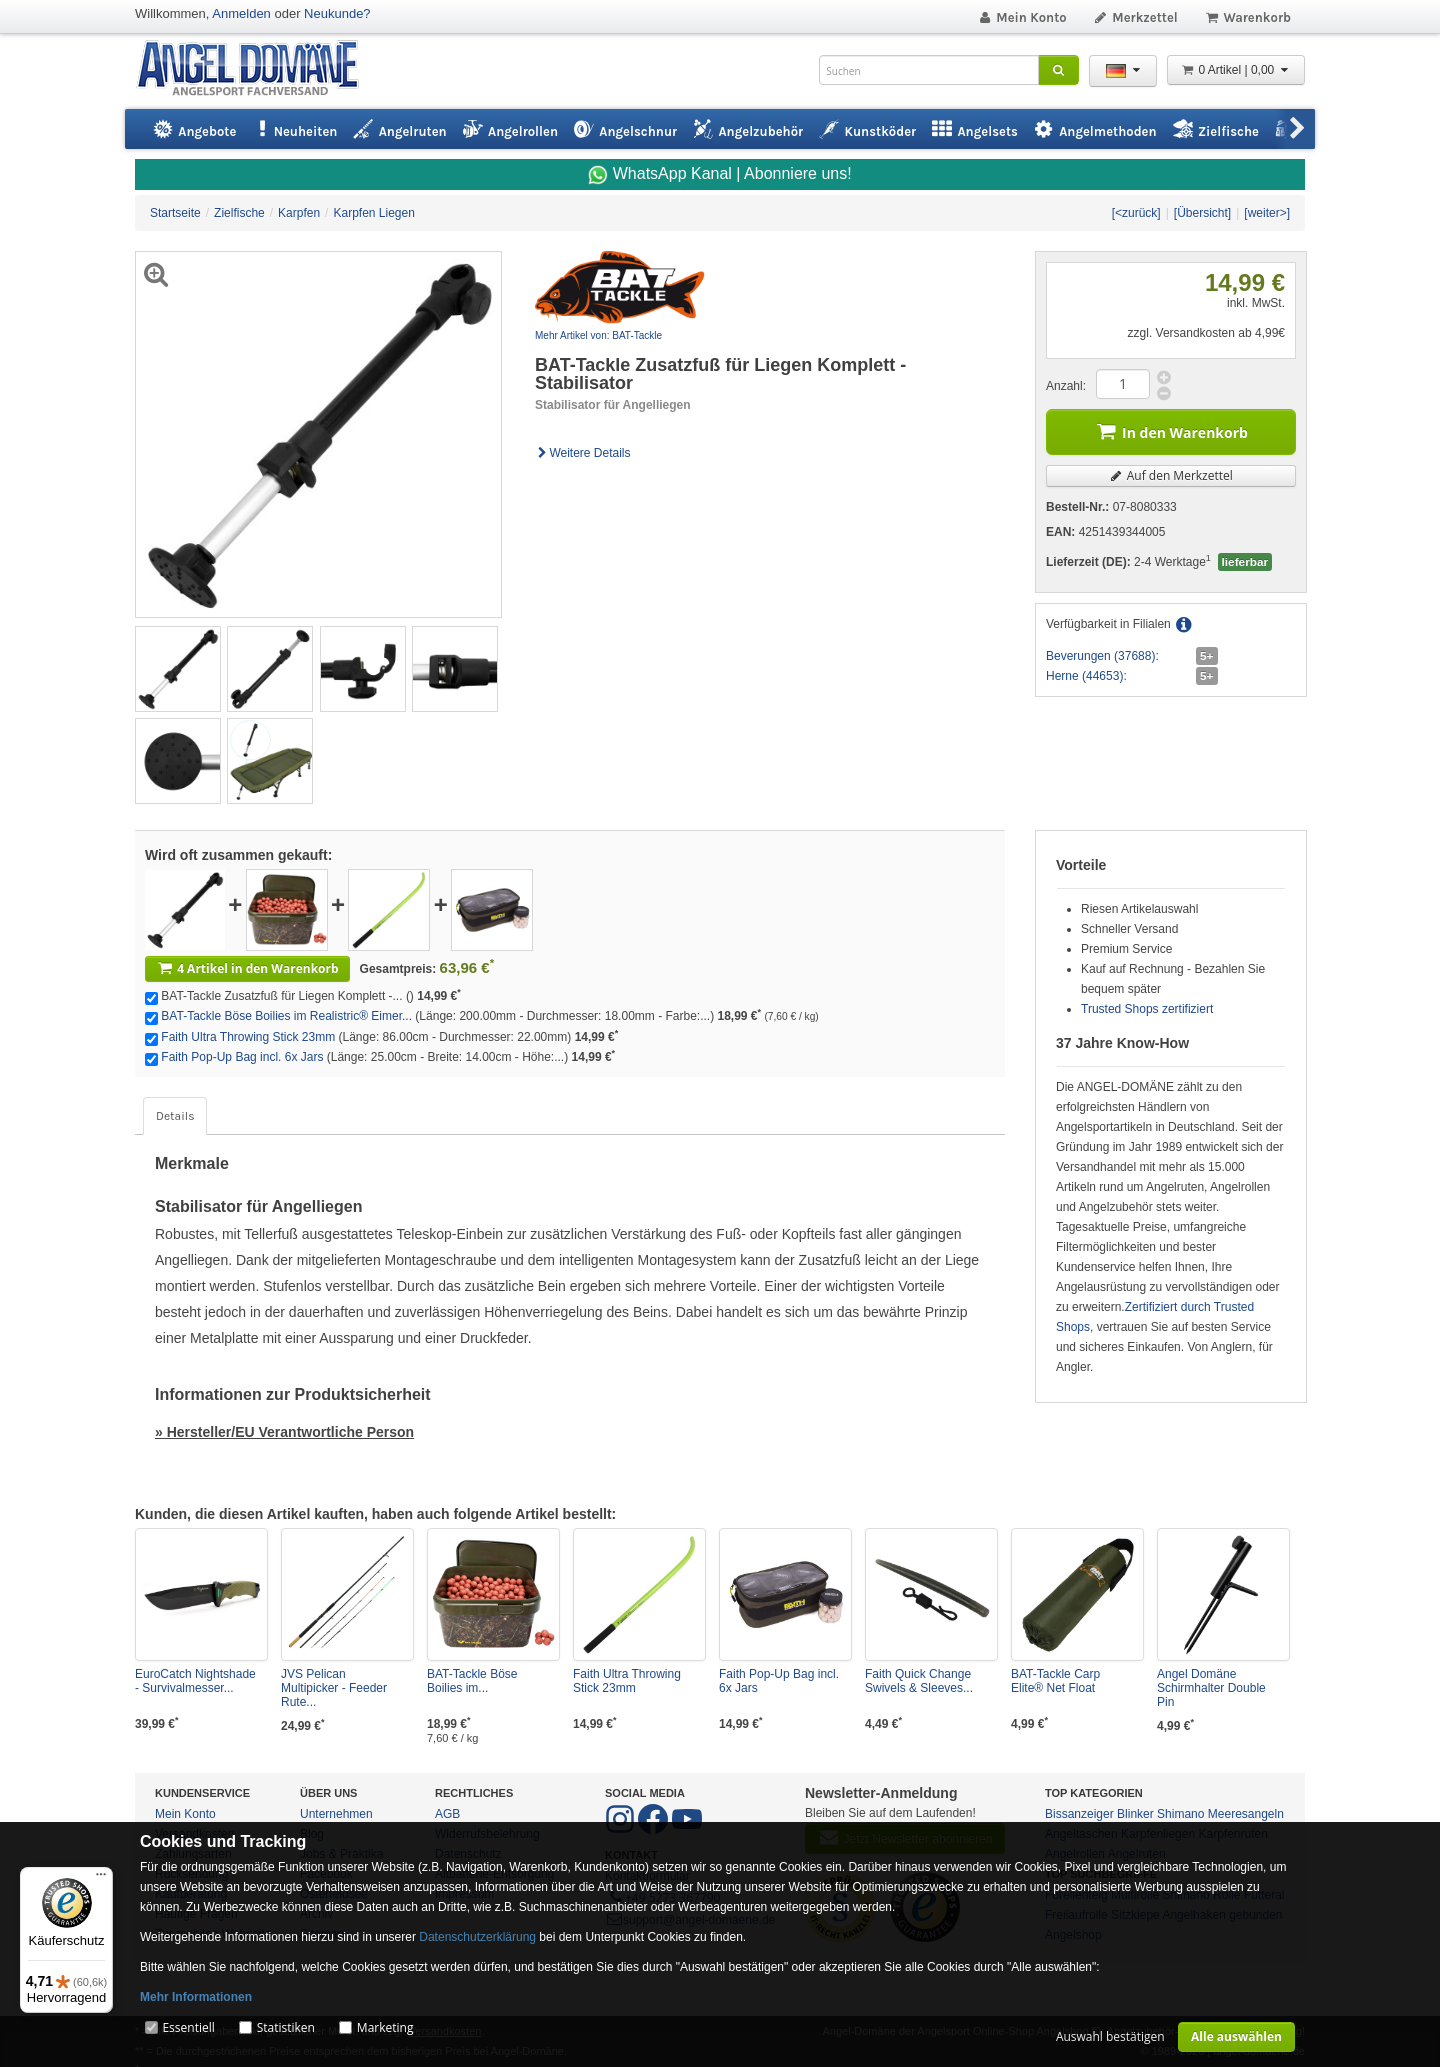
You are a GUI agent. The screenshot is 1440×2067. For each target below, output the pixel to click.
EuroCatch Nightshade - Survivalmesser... (195, 1681)
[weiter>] (1267, 213)
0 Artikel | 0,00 (1236, 70)
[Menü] (101, 1879)
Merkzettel (1135, 17)
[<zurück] (1136, 213)
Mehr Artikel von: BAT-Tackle (598, 335)
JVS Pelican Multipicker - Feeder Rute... (334, 1688)
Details (175, 1116)
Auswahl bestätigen (1110, 2036)
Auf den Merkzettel (1171, 475)
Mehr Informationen (196, 1997)
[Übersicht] (1202, 213)
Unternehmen (336, 1814)
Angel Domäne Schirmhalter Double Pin (1211, 1688)
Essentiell (188, 2027)
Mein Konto (1022, 17)
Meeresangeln (1246, 1814)
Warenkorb (1247, 17)
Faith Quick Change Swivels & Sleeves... (919, 1681)
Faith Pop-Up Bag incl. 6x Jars (242, 1057)
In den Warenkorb (1171, 430)
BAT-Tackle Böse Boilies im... (472, 1681)
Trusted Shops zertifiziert (1147, 1009)
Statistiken (286, 2027)
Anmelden (241, 13)
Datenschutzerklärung (477, 1937)
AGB (447, 1814)
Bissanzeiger (1079, 1814)
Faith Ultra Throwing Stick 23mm (248, 1037)
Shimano (1180, 1814)
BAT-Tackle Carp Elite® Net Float (1055, 1681)
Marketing (385, 2027)
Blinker (1135, 1814)
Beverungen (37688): (1102, 656)
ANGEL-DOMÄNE (257, 69)
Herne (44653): (1086, 676)
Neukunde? (337, 13)
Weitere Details (583, 453)
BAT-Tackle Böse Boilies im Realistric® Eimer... (286, 1016)
